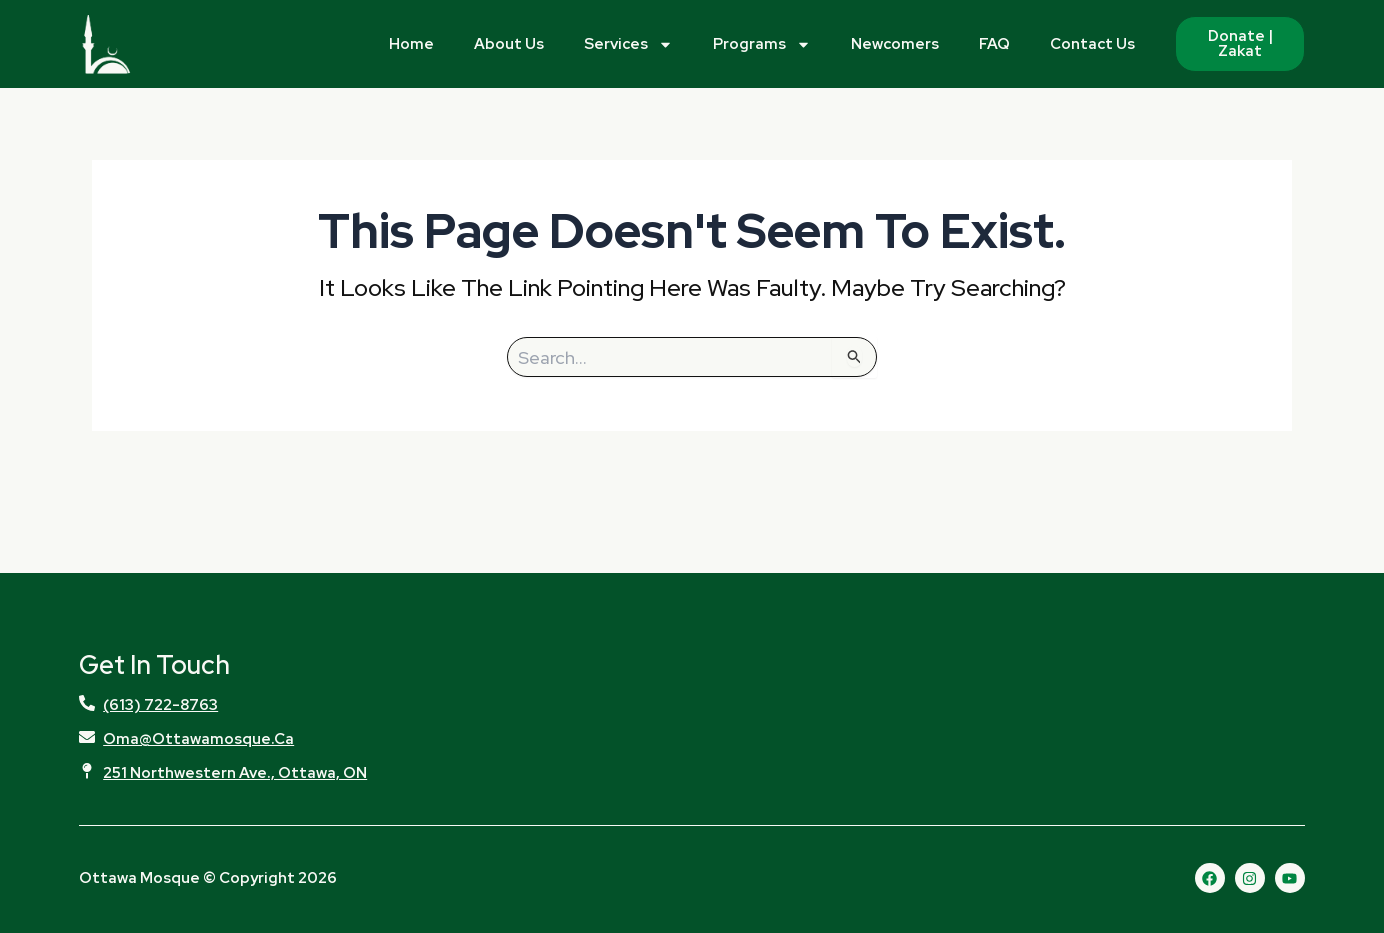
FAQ (994, 44)
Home (411, 44)
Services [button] (628, 44)
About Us (509, 44)
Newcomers (895, 44)
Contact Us (1092, 44)
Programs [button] (762, 44)
